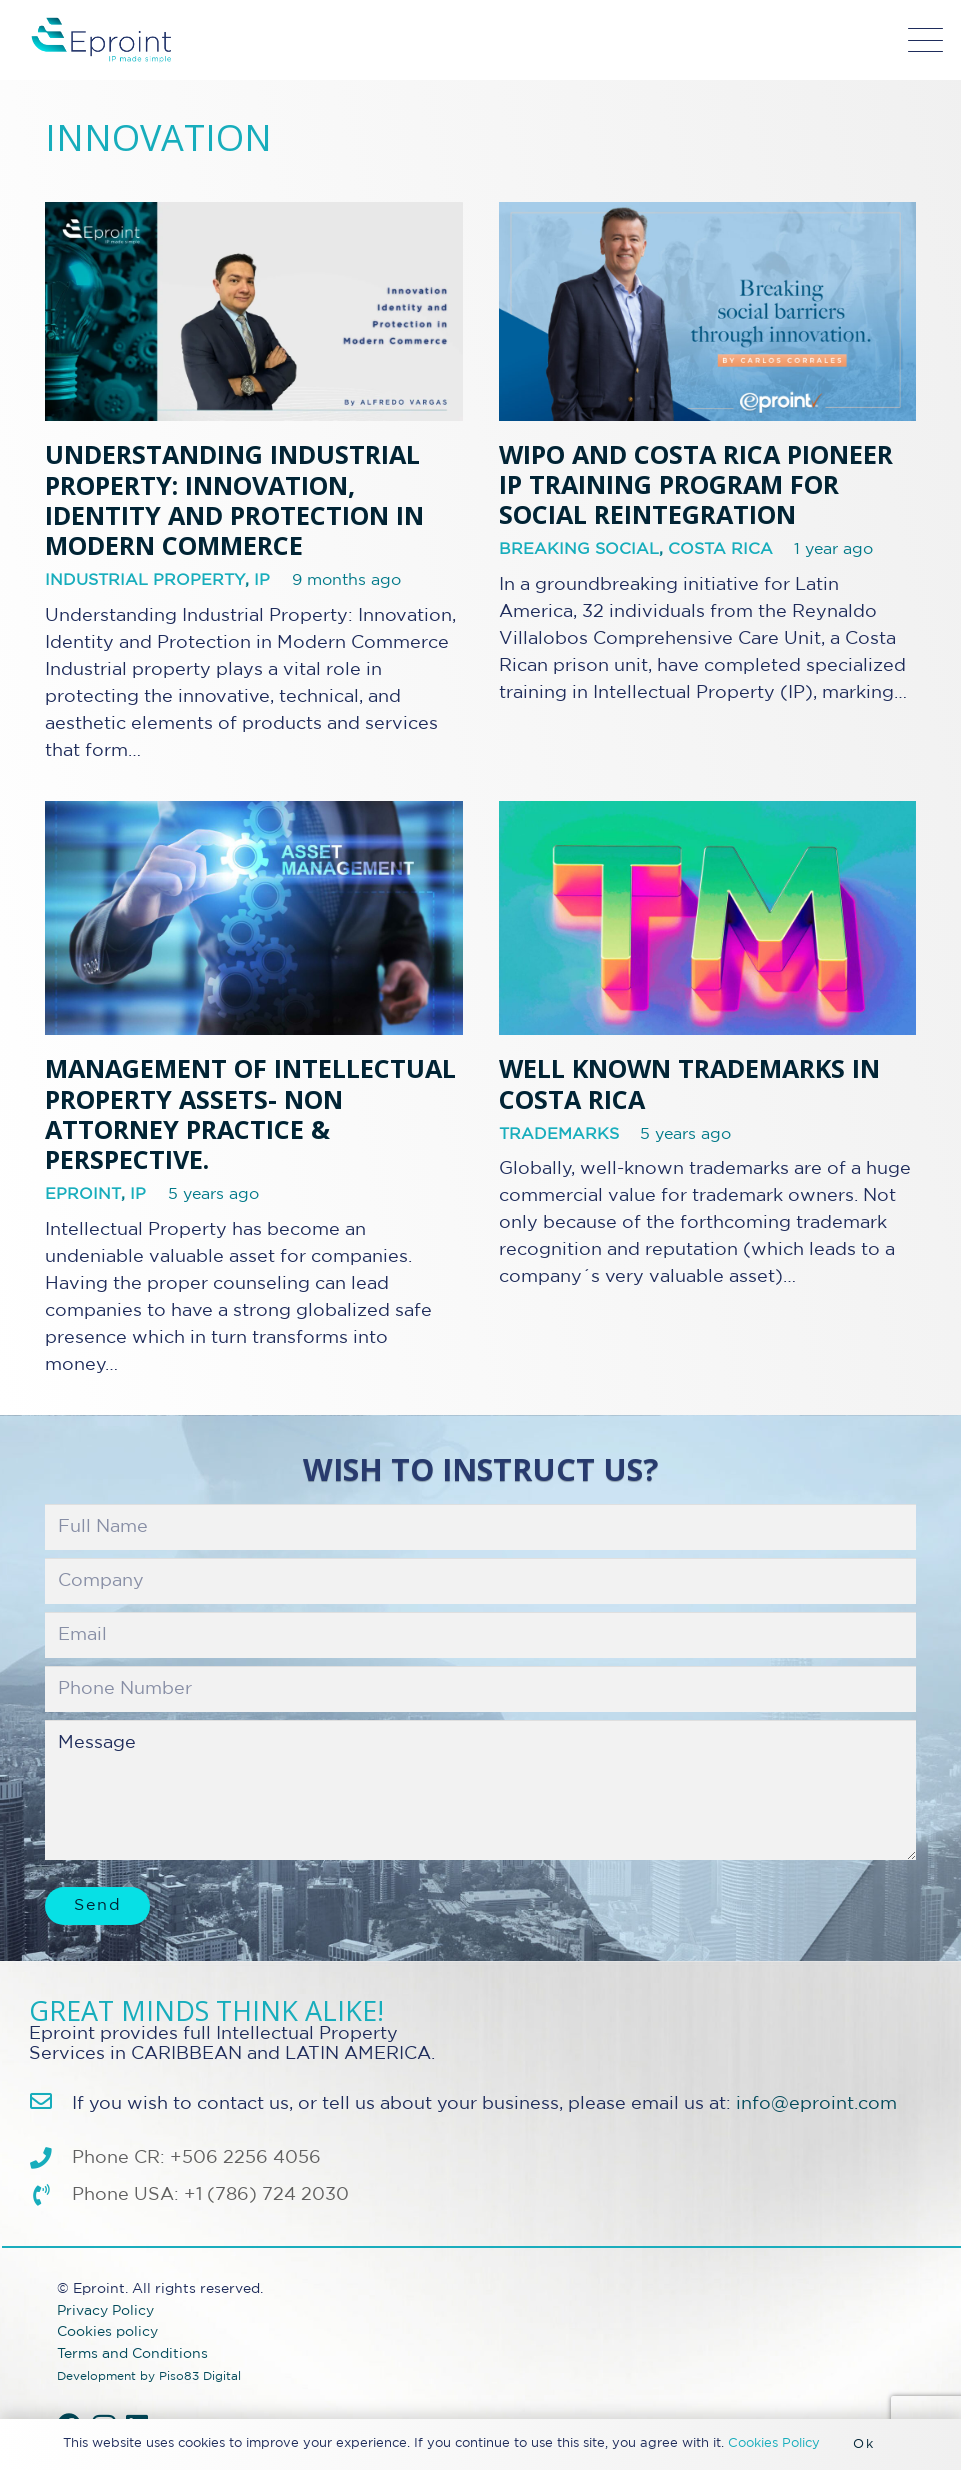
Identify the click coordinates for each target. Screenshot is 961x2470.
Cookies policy (107, 2331)
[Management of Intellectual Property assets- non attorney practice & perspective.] (254, 918)
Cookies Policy (774, 2443)
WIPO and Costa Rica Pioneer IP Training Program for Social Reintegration (696, 484)
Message (480, 1790)
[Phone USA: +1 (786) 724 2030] (50, 2196)
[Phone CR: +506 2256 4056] (50, 2159)
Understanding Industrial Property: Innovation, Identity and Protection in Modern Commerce (234, 499)
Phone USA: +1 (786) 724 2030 (210, 2195)
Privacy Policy (105, 2310)
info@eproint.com (816, 2104)
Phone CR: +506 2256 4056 (196, 2158)
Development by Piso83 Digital (149, 2377)
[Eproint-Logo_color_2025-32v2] (101, 40)
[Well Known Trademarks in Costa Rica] (708, 918)
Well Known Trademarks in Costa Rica (689, 1083)
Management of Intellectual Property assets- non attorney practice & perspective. (250, 1113)
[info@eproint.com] (50, 2102)
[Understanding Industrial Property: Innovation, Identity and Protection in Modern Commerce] (254, 311)
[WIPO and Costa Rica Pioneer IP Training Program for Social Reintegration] (708, 311)
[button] (926, 40)
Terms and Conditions (132, 2353)
